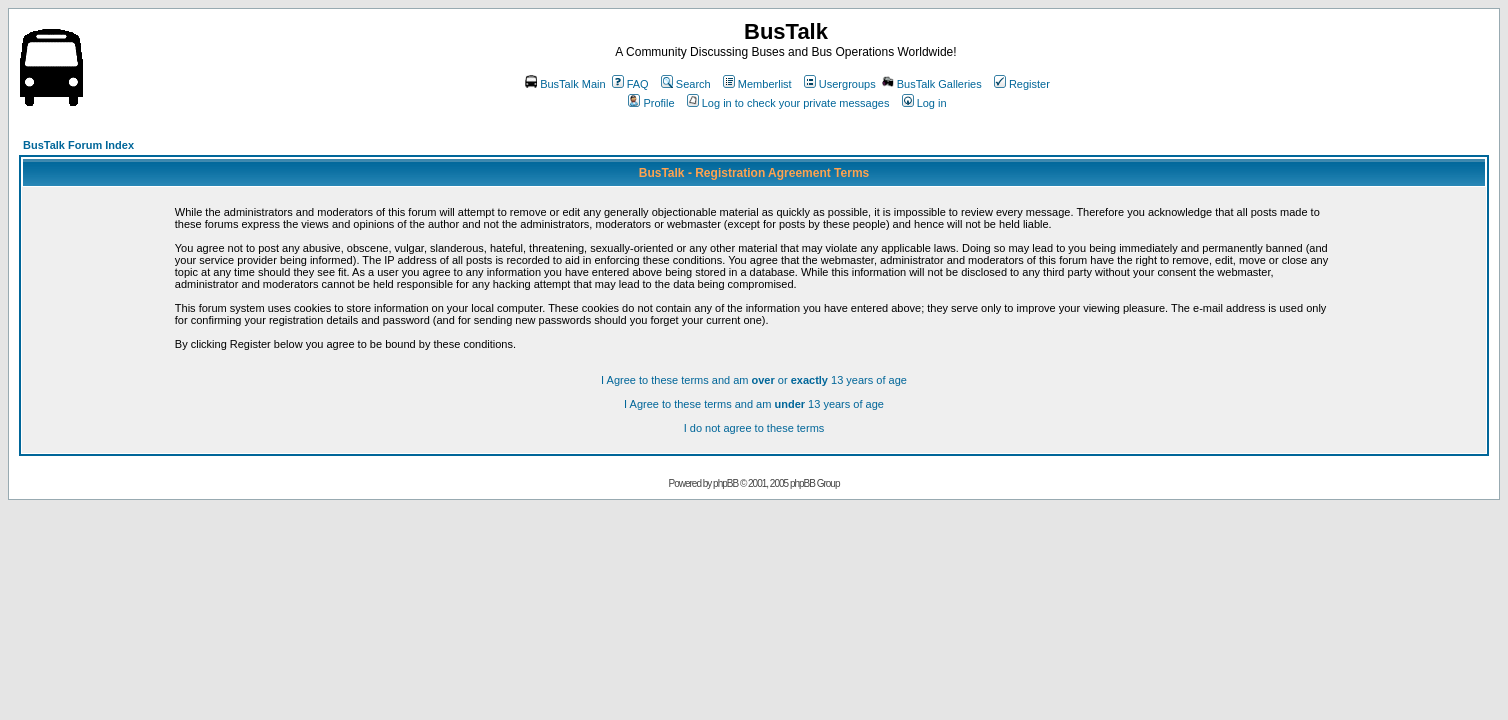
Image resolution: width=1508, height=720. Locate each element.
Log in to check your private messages (788, 103)
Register (1022, 84)
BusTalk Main (565, 84)
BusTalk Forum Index (78, 145)
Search (686, 84)
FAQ (630, 84)
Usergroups (840, 84)
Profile (651, 103)
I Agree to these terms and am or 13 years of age (754, 380)
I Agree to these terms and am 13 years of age (754, 404)
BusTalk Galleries (932, 84)
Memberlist (757, 84)
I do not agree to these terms (754, 428)
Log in (924, 103)
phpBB (725, 483)
